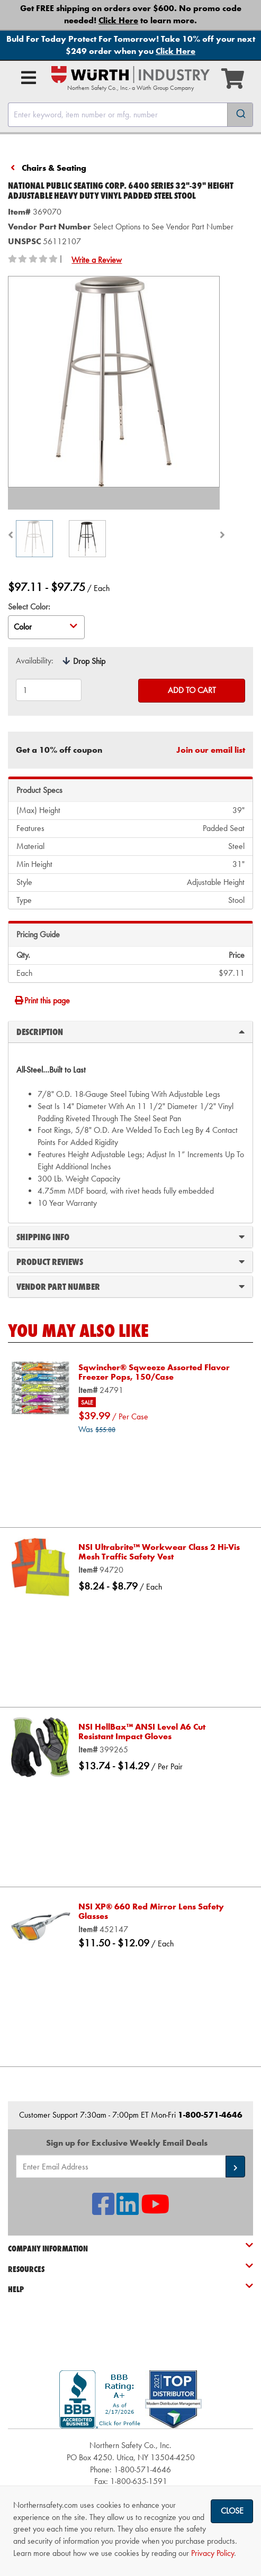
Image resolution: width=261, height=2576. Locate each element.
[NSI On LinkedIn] (127, 2210)
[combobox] (130, 115)
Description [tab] (130, 1031)
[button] (235, 2166)
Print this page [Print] (42, 1000)
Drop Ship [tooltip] (89, 661)
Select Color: (29, 607)
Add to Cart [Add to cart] (192, 690)
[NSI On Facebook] (103, 2210)
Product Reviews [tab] (130, 1261)
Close (232, 2511)
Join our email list (210, 750)
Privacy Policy (212, 2553)
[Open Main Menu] (28, 78)
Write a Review (96, 260)
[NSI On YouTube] (155, 2210)
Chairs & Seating (54, 168)
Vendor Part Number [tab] (130, 1286)
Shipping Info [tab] (130, 1236)
